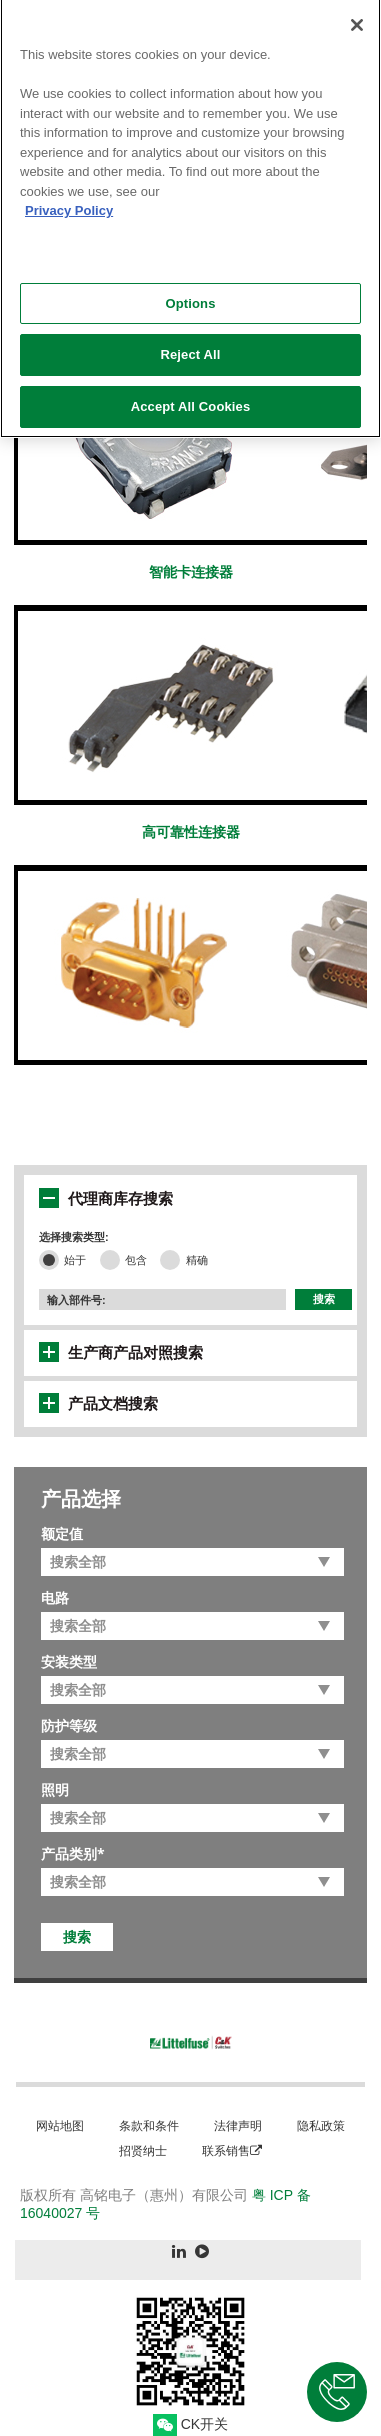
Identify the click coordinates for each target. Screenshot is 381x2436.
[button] (49, 1198)
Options (190, 295)
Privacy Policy (69, 203)
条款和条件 (149, 2125)
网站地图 (60, 2125)
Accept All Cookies (191, 399)
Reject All (190, 347)
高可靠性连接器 (191, 832)
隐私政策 (321, 2125)
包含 (136, 1260)
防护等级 (69, 1726)
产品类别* (73, 1854)
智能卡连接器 (191, 572)
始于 (75, 1260)
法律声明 (238, 2125)
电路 (55, 1598)
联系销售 (232, 2150)
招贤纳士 (143, 2150)
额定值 (62, 1534)
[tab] (195, 1198)
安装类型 (69, 1662)
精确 (197, 1260)
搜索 (324, 1299)
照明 (55, 1790)
